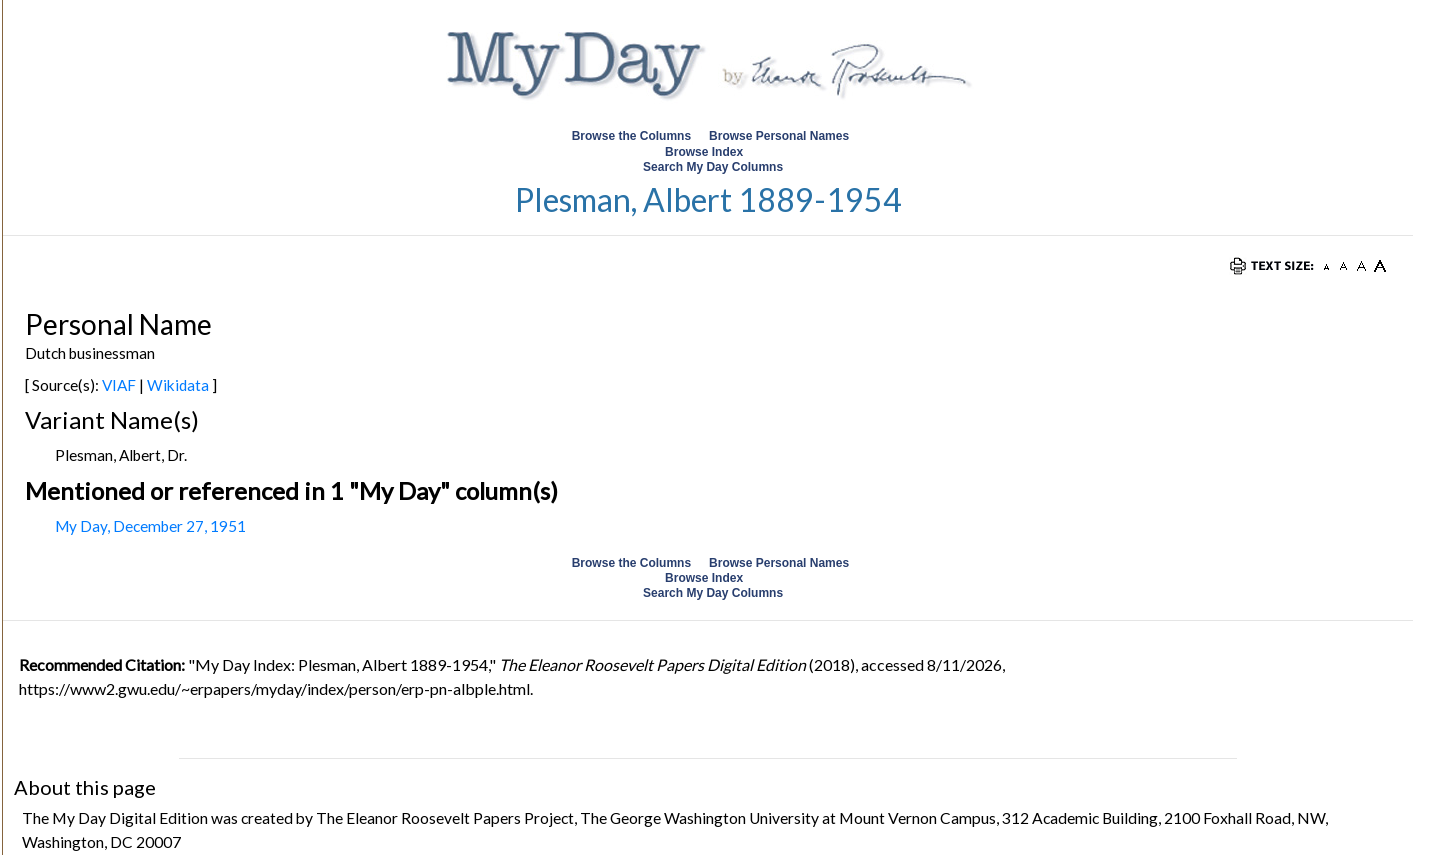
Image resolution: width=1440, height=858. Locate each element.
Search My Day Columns (713, 167)
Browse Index (704, 152)
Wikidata (178, 385)
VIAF (119, 385)
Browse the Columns (631, 136)
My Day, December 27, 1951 (150, 526)
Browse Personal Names (780, 136)
